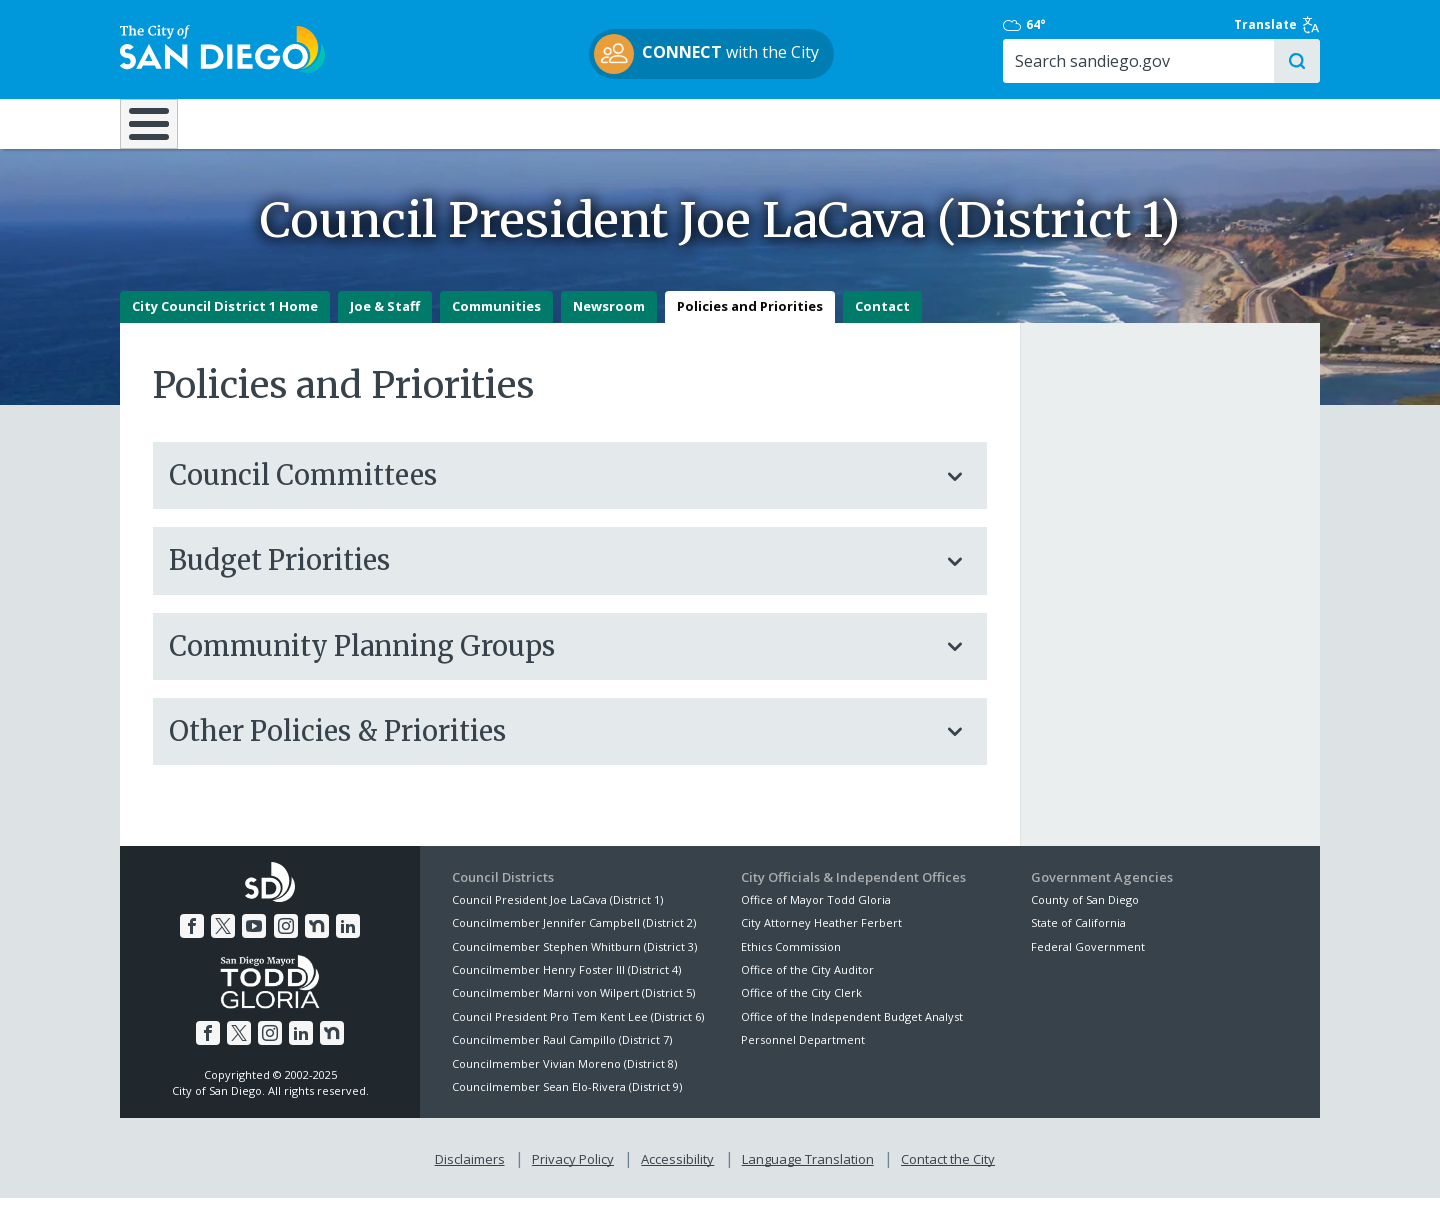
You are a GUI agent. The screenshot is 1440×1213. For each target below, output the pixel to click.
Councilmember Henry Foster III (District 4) (566, 984)
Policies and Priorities (750, 321)
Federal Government (1088, 960)
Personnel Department (803, 1054)
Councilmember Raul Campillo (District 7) (562, 1054)
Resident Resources (469, 122)
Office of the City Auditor (807, 984)
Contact (882, 321)
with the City (715, 54)
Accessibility (677, 1174)
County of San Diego (1085, 913)
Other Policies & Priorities (550, 745)
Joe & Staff (385, 321)
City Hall (1220, 122)
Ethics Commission (791, 960)
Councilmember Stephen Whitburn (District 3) (574, 960)
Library (832, 122)
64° (1041, 25)
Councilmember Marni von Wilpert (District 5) (573, 1007)
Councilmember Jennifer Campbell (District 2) (574, 937)
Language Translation (808, 1174)
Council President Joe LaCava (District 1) (557, 913)
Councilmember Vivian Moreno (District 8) (564, 1077)
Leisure (288, 122)
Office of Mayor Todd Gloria (816, 913)
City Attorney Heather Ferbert (821, 937)
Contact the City (948, 1174)
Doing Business (650, 122)
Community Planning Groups (550, 660)
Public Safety (1025, 122)
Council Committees (550, 490)
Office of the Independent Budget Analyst (852, 1030)
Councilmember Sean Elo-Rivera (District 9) (567, 1101)
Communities (496, 321)
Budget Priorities (550, 575)
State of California (1078, 937)
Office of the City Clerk (801, 1007)
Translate (1277, 25)
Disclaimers (470, 1174)
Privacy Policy (573, 1174)
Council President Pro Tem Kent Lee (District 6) (578, 1030)
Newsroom (609, 321)
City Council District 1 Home (225, 321)
